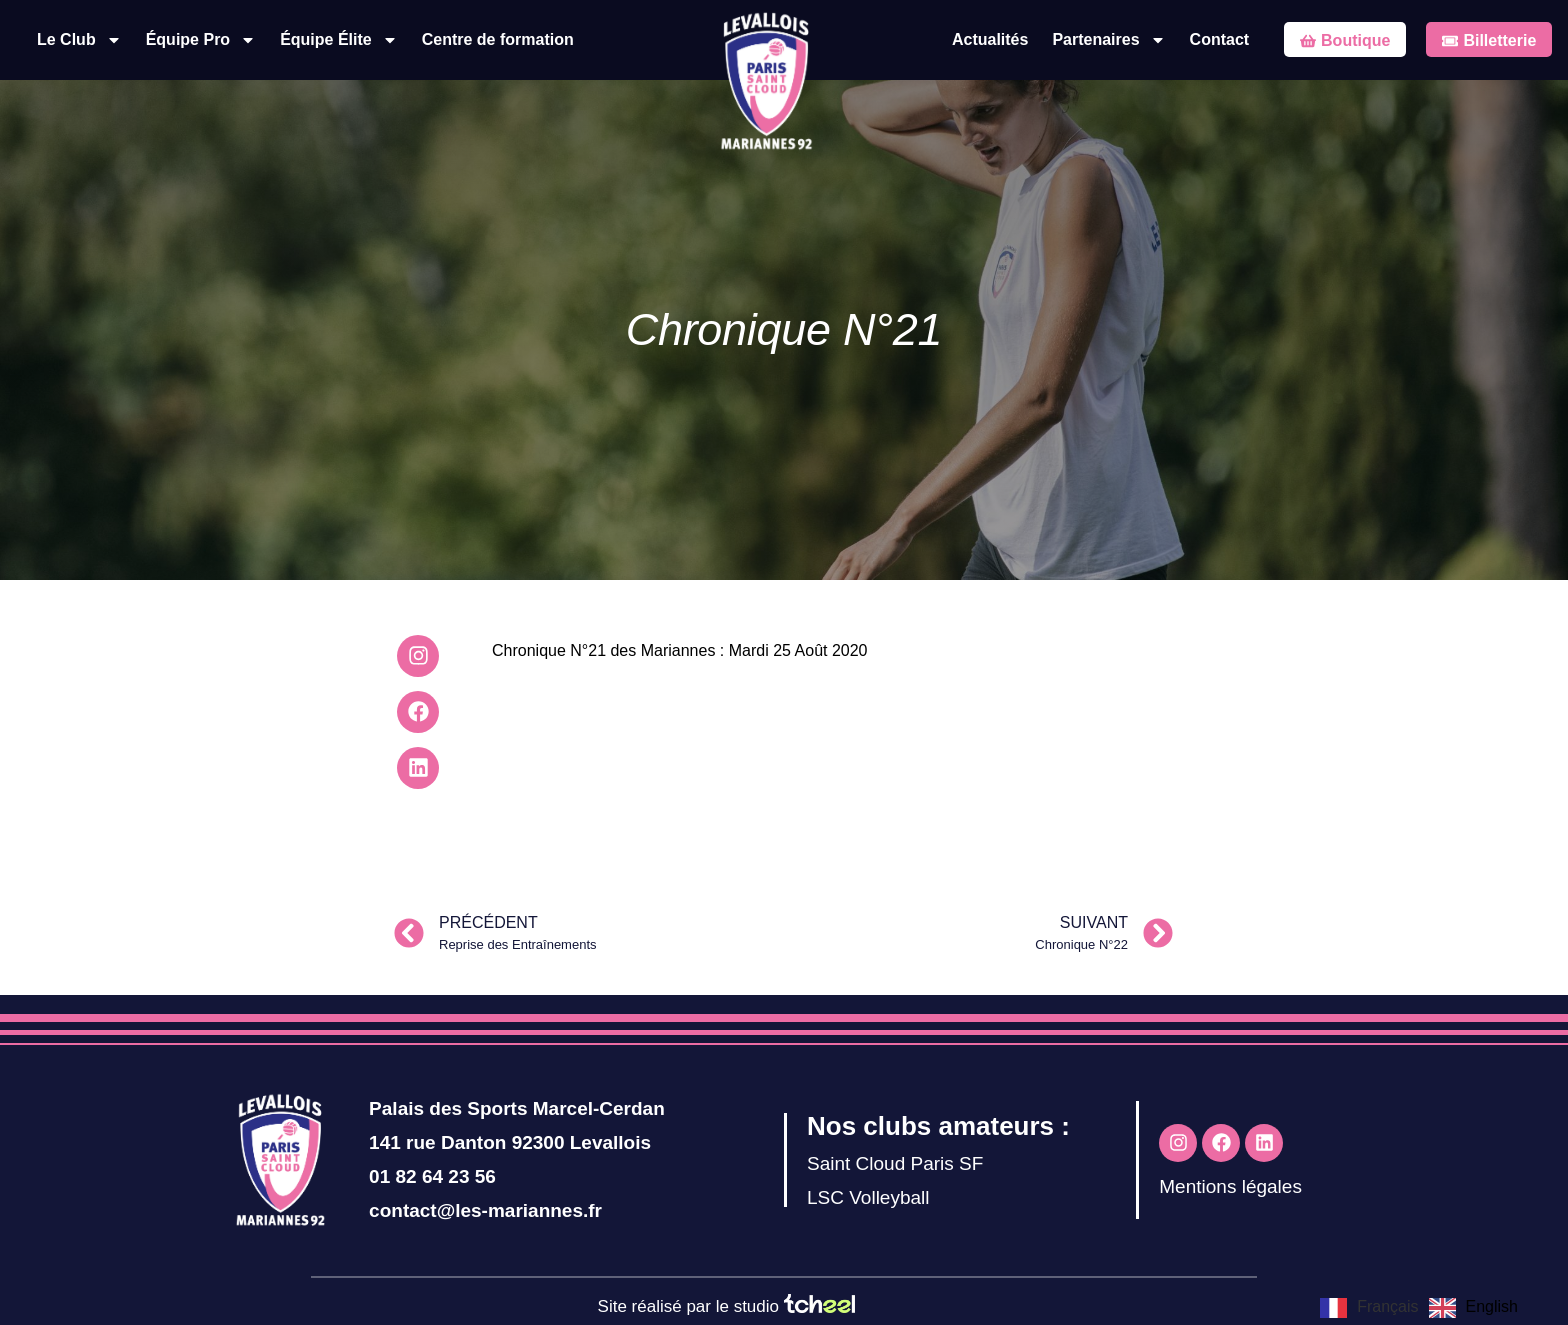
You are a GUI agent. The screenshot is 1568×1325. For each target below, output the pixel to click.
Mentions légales (1230, 1186)
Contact (1220, 39)
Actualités (990, 39)
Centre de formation (498, 39)
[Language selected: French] (1424, 1307)
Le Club (79, 40)
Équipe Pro (201, 40)
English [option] (1492, 1306)
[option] (1473, 1308)
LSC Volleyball (868, 1197)
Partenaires (1108, 40)
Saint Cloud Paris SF (895, 1163)
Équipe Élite (339, 40)
